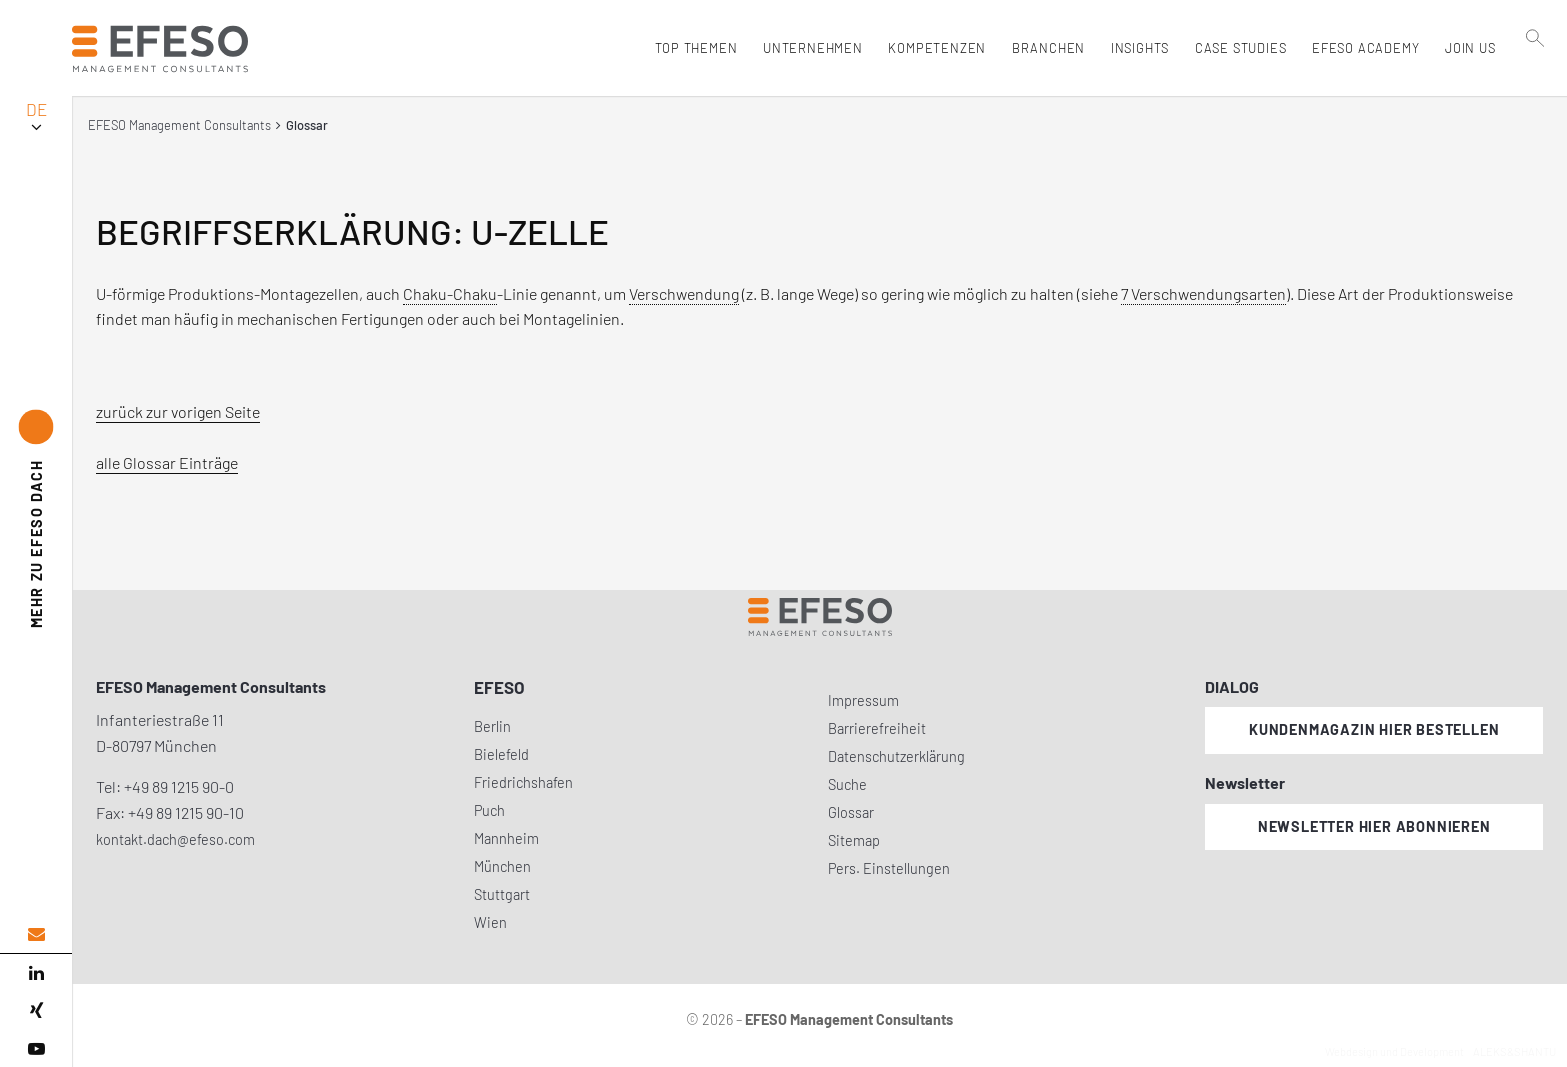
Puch (489, 810)
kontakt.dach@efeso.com (175, 839)
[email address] (36, 934)
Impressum (863, 700)
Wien (490, 922)
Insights (1136, 48)
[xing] (36, 1011)
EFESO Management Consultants (179, 125)
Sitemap (854, 840)
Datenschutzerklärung (896, 756)
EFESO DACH (36, 543)
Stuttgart (502, 894)
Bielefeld (501, 754)
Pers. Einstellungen (889, 868)
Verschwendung (684, 293)
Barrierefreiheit (877, 728)
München (502, 866)
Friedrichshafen (523, 782)
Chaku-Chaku (450, 293)
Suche (847, 784)
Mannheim (506, 838)
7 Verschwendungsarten (1203, 293)
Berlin (492, 726)
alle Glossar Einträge (167, 462)
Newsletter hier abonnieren (1374, 826)
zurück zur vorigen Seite (178, 411)
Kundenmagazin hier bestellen (1374, 729)
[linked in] (36, 973)
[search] (1536, 91)
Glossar (851, 812)
